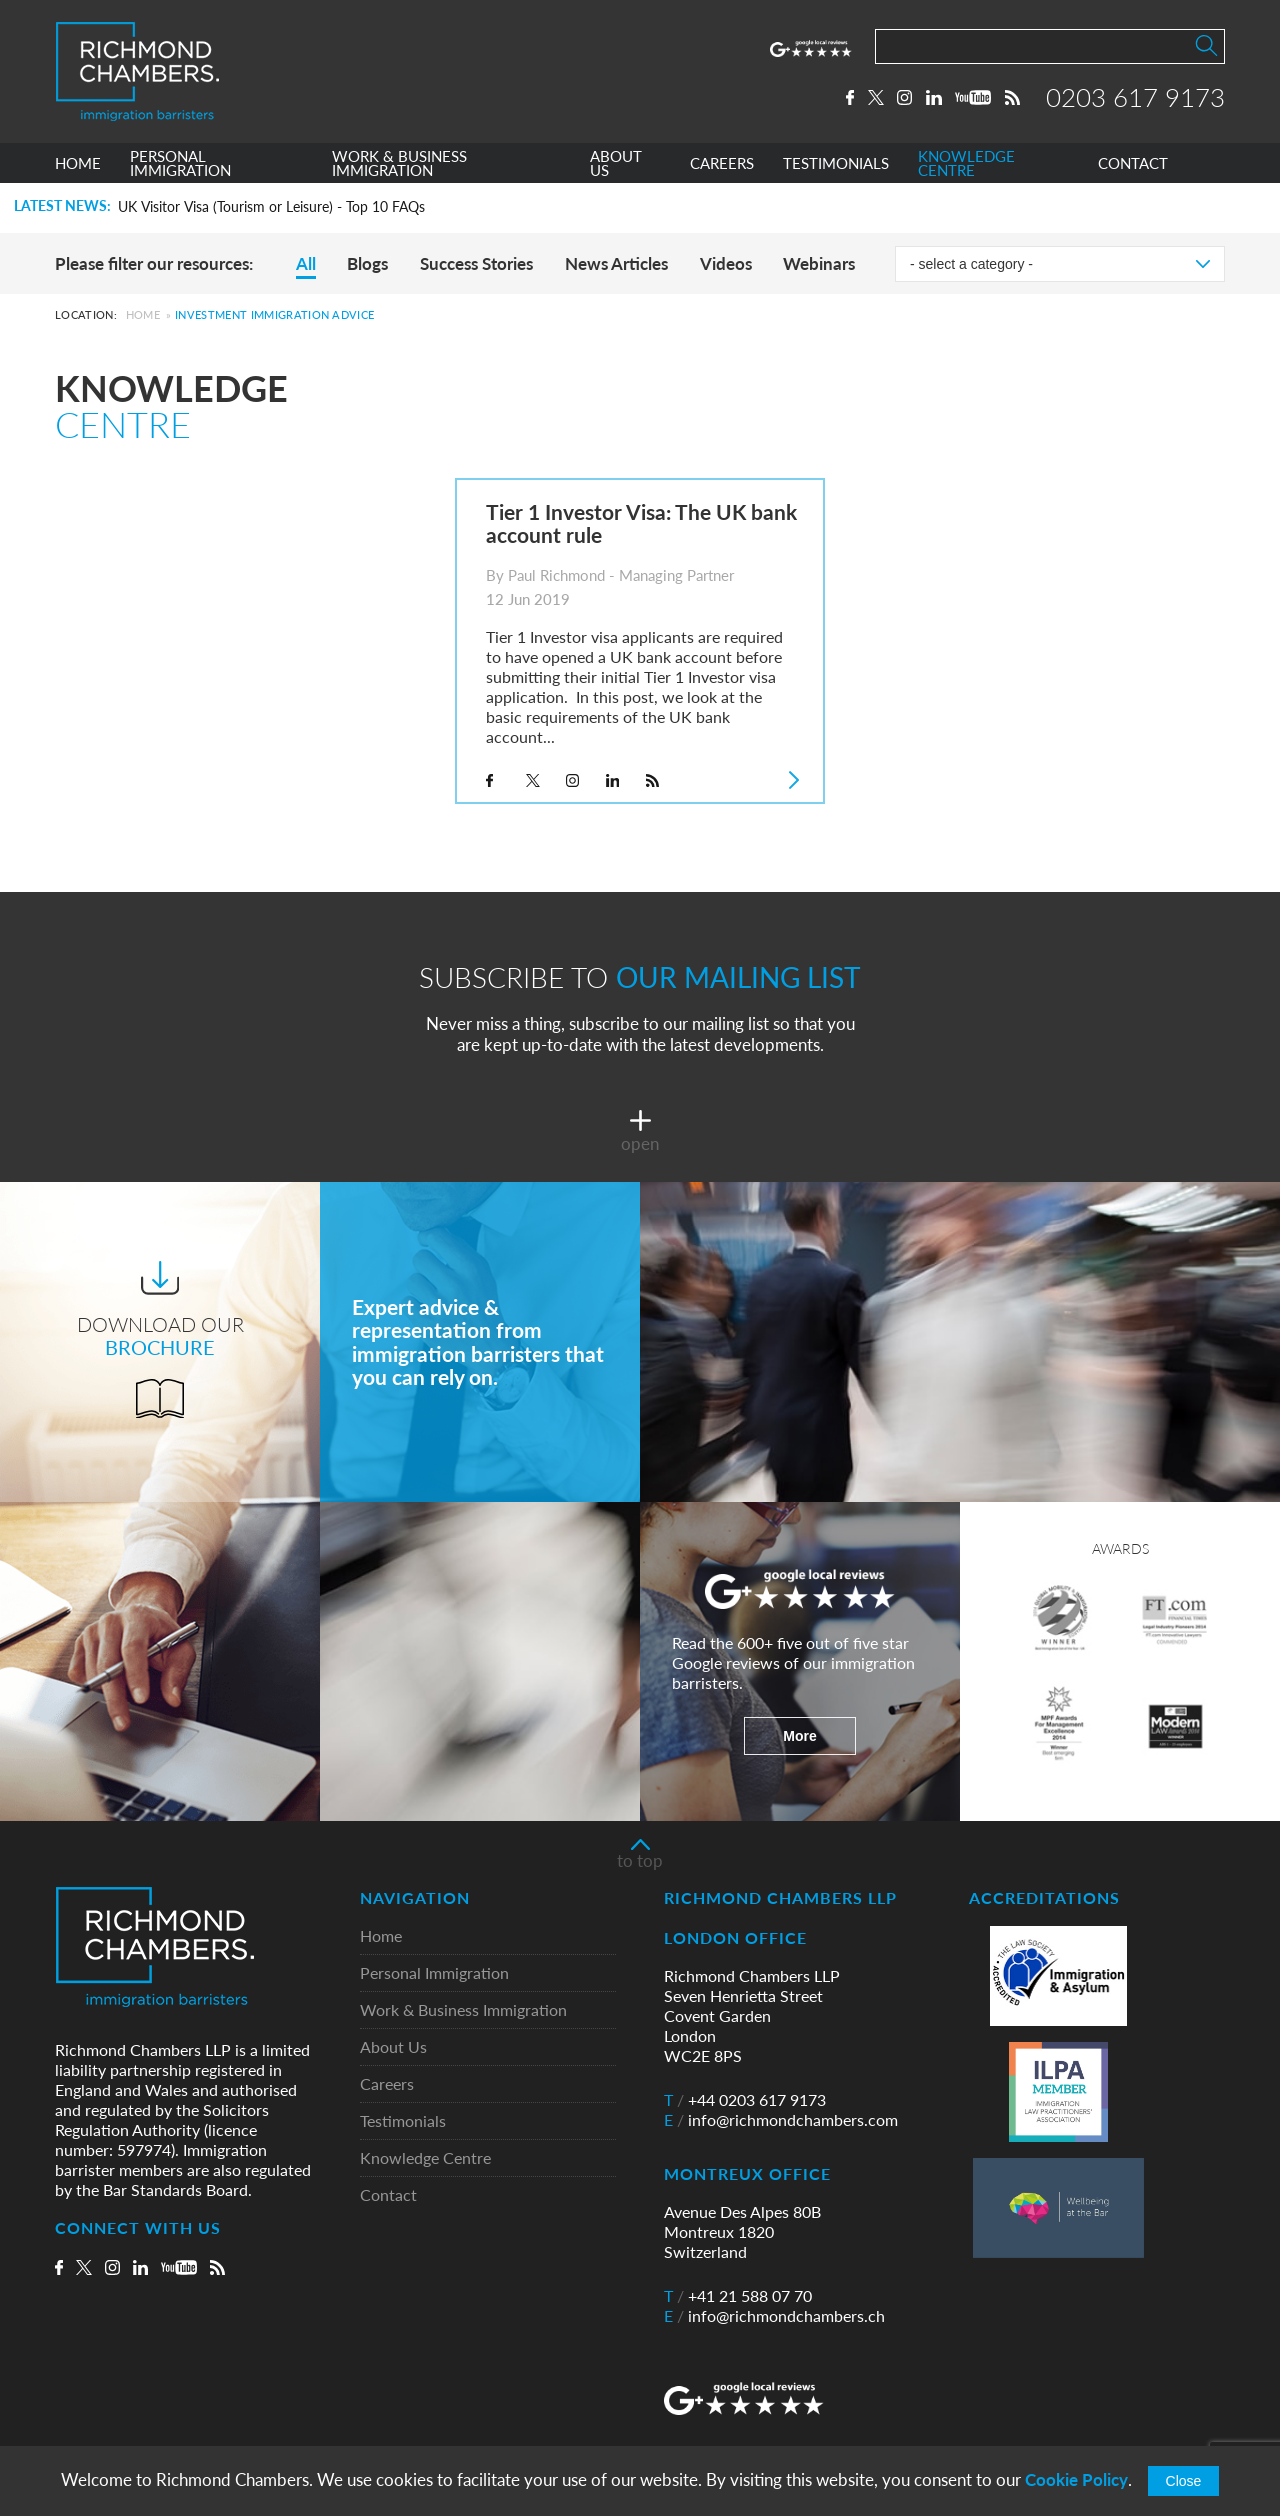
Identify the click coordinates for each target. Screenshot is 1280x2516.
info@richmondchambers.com (781, 2120)
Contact (388, 2195)
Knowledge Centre (425, 2158)
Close (1184, 2481)
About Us (393, 2047)
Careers (387, 2084)
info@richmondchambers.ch (774, 2316)
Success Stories (476, 263)
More (799, 1736)
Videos (726, 263)
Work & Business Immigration (463, 2010)
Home (143, 314)
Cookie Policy (1076, 2479)
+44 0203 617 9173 (745, 2100)
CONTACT (1133, 163)
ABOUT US (616, 163)
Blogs (367, 263)
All (306, 263)
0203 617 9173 (1135, 97)
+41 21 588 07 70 (738, 2296)
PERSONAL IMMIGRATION (180, 163)
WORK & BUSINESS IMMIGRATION (399, 163)
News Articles (616, 263)
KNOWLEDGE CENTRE (966, 163)
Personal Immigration (434, 1973)
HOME (78, 163)
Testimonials (403, 2121)
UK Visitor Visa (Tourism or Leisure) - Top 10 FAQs (271, 207)
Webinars (819, 263)
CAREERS (722, 163)
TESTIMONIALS (836, 163)
